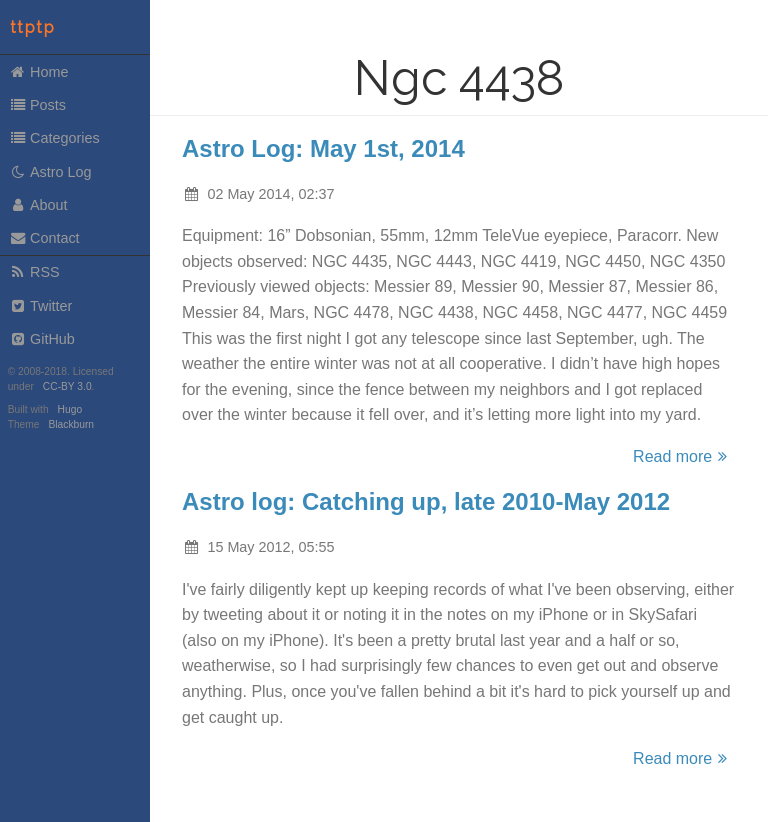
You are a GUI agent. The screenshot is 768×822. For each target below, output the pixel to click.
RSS (34, 272)
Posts (37, 105)
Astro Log (50, 172)
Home (39, 72)
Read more (683, 456)
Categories (54, 138)
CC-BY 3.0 (67, 386)
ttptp (33, 27)
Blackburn (72, 424)
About (38, 205)
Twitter (41, 306)
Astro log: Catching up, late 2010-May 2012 (426, 501)
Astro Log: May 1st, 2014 (323, 148)
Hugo (70, 409)
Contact (44, 238)
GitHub (42, 339)
